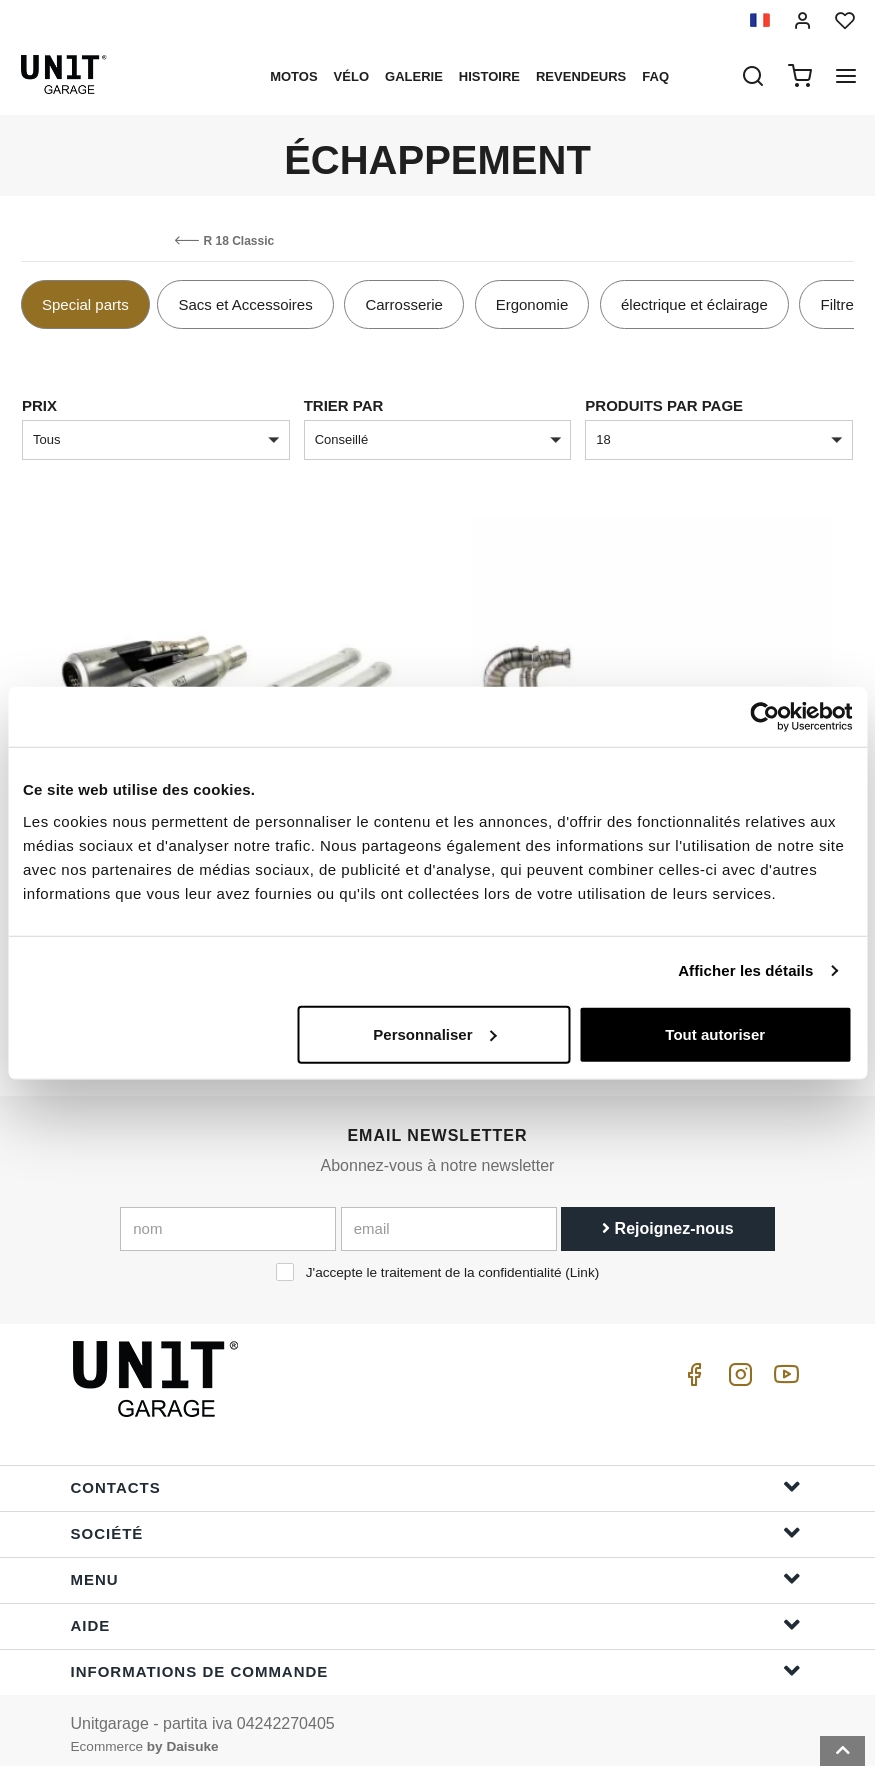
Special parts (85, 304)
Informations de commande (436, 1660)
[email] (449, 1220)
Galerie (414, 76)
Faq (655, 76)
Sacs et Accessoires (245, 304)
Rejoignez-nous (668, 1219)
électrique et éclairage (694, 304)
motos (293, 76)
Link (582, 1263)
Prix (39, 405)
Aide (436, 1614)
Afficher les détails (745, 970)
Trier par (344, 405)
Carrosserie (404, 304)
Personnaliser (434, 1033)
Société (436, 1522)
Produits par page (664, 405)
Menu (436, 1568)
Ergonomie (532, 304)
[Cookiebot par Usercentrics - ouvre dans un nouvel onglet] (764, 717)
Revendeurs (581, 76)
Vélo (351, 76)
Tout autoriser (715, 1033)
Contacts (436, 1476)
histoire (489, 76)
